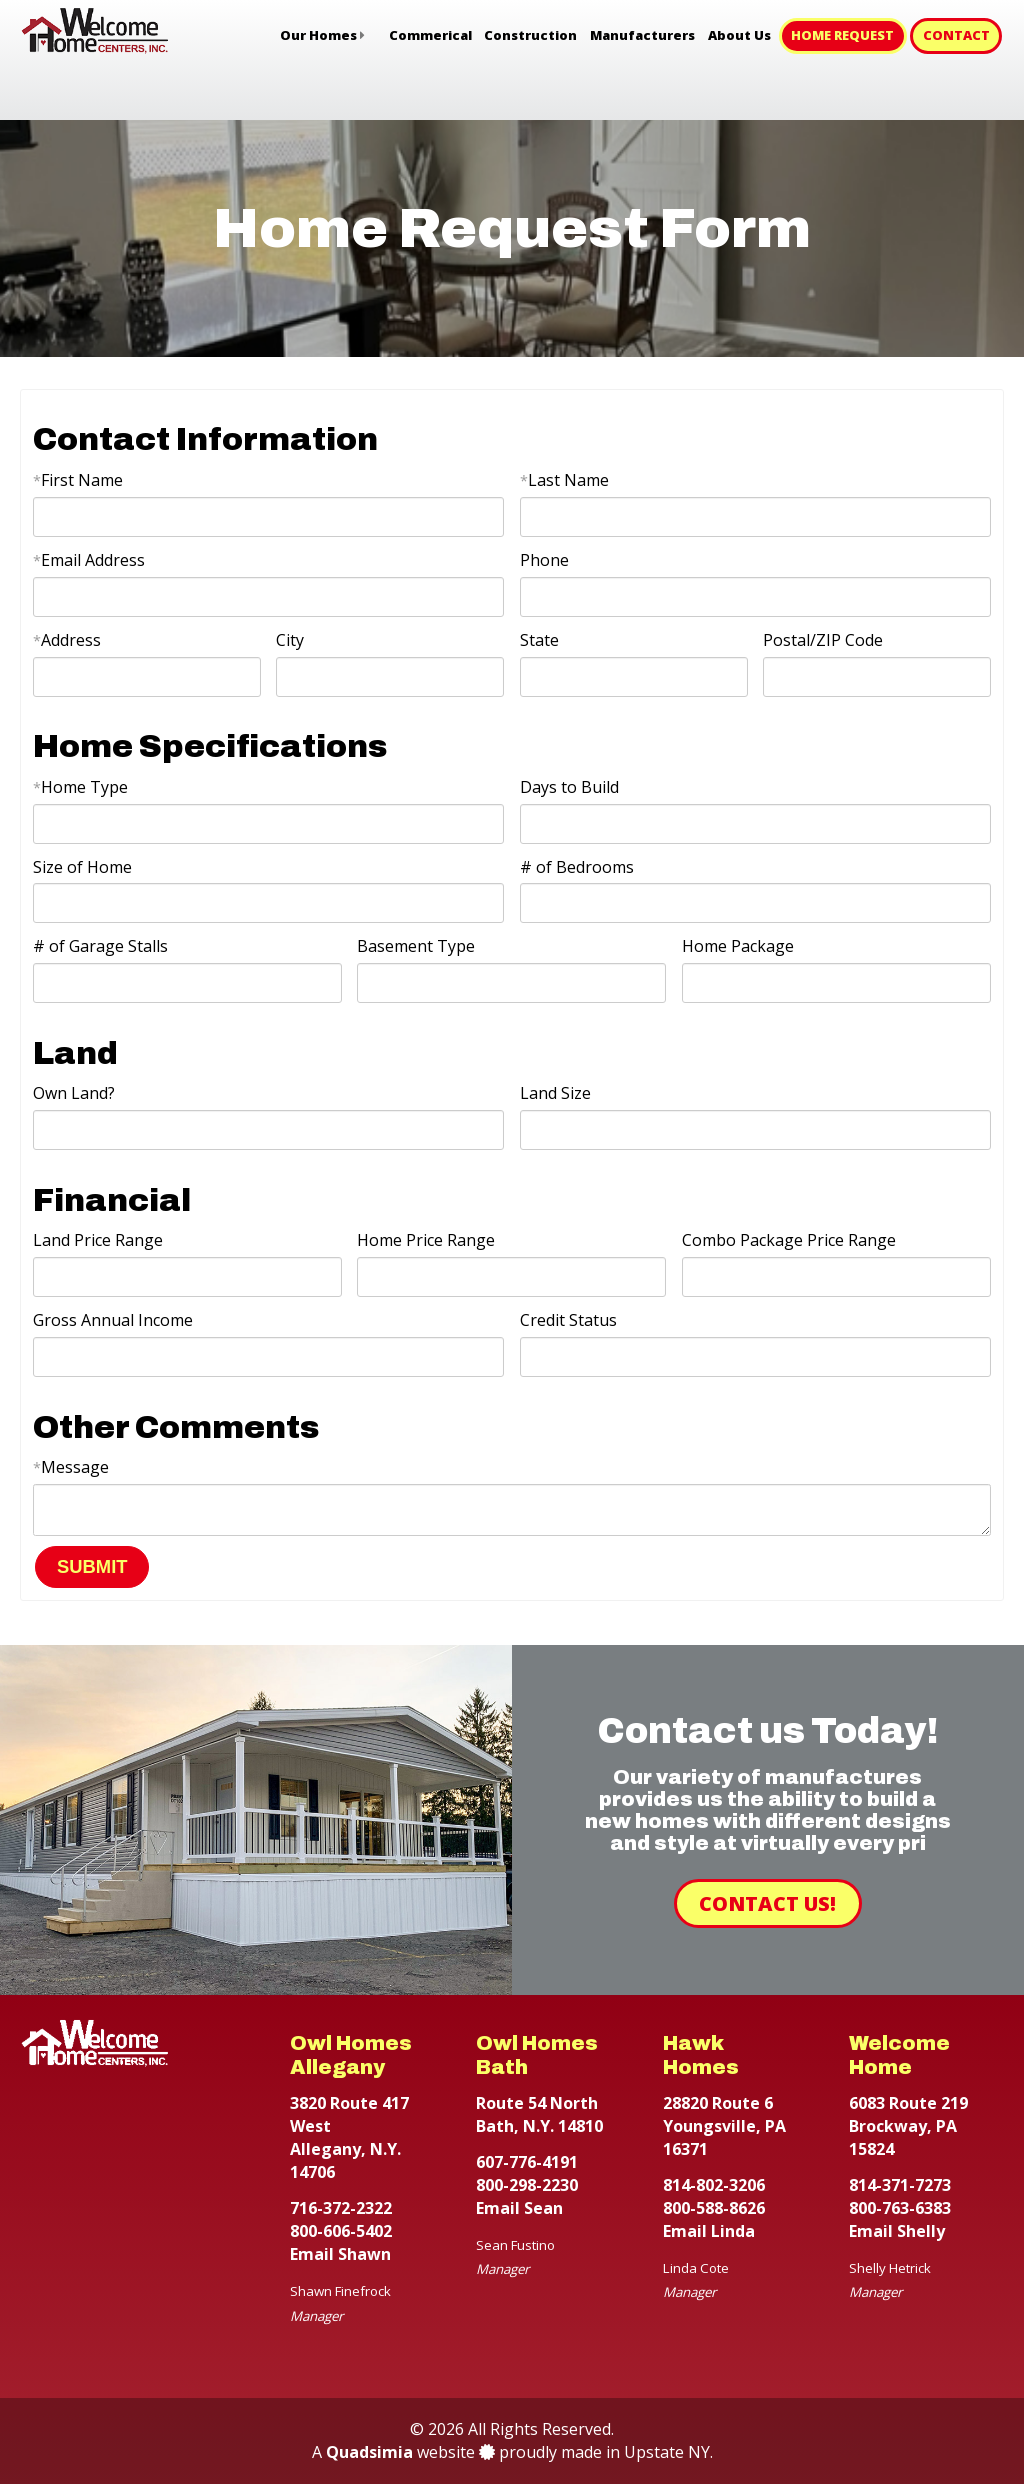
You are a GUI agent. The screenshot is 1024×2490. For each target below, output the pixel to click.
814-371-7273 (900, 2191)
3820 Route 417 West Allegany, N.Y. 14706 (349, 2144)
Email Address (89, 560)
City (290, 640)
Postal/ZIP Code (823, 640)
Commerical (430, 35)
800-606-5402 (341, 2237)
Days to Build (569, 787)
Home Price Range (426, 1240)
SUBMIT (92, 1572)
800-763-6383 (900, 2214)
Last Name (564, 480)
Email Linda (709, 2237)
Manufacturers (642, 35)
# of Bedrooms (577, 867)
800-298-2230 (527, 2191)
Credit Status (568, 1320)
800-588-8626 (714, 2214)
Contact (956, 35)
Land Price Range (98, 1240)
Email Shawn (340, 2260)
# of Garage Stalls (100, 946)
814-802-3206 (714, 2191)
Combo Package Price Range (789, 1240)
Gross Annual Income (113, 1320)
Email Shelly (897, 2237)
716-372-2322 (341, 2214)
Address (67, 640)
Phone (544, 560)
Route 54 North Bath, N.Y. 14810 (539, 2120)
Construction (530, 35)
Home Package (738, 946)
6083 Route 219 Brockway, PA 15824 (908, 2132)
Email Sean (519, 2214)
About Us (739, 35)
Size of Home (82, 867)
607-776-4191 (527, 2168)
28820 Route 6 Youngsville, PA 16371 (724, 2132)
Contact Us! (767, 1909)
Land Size (555, 1093)
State (539, 640)
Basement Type (416, 946)
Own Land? (74, 1093)
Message (71, 1467)
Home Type (80, 787)
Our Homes (318, 35)
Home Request (842, 35)
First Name (78, 480)
